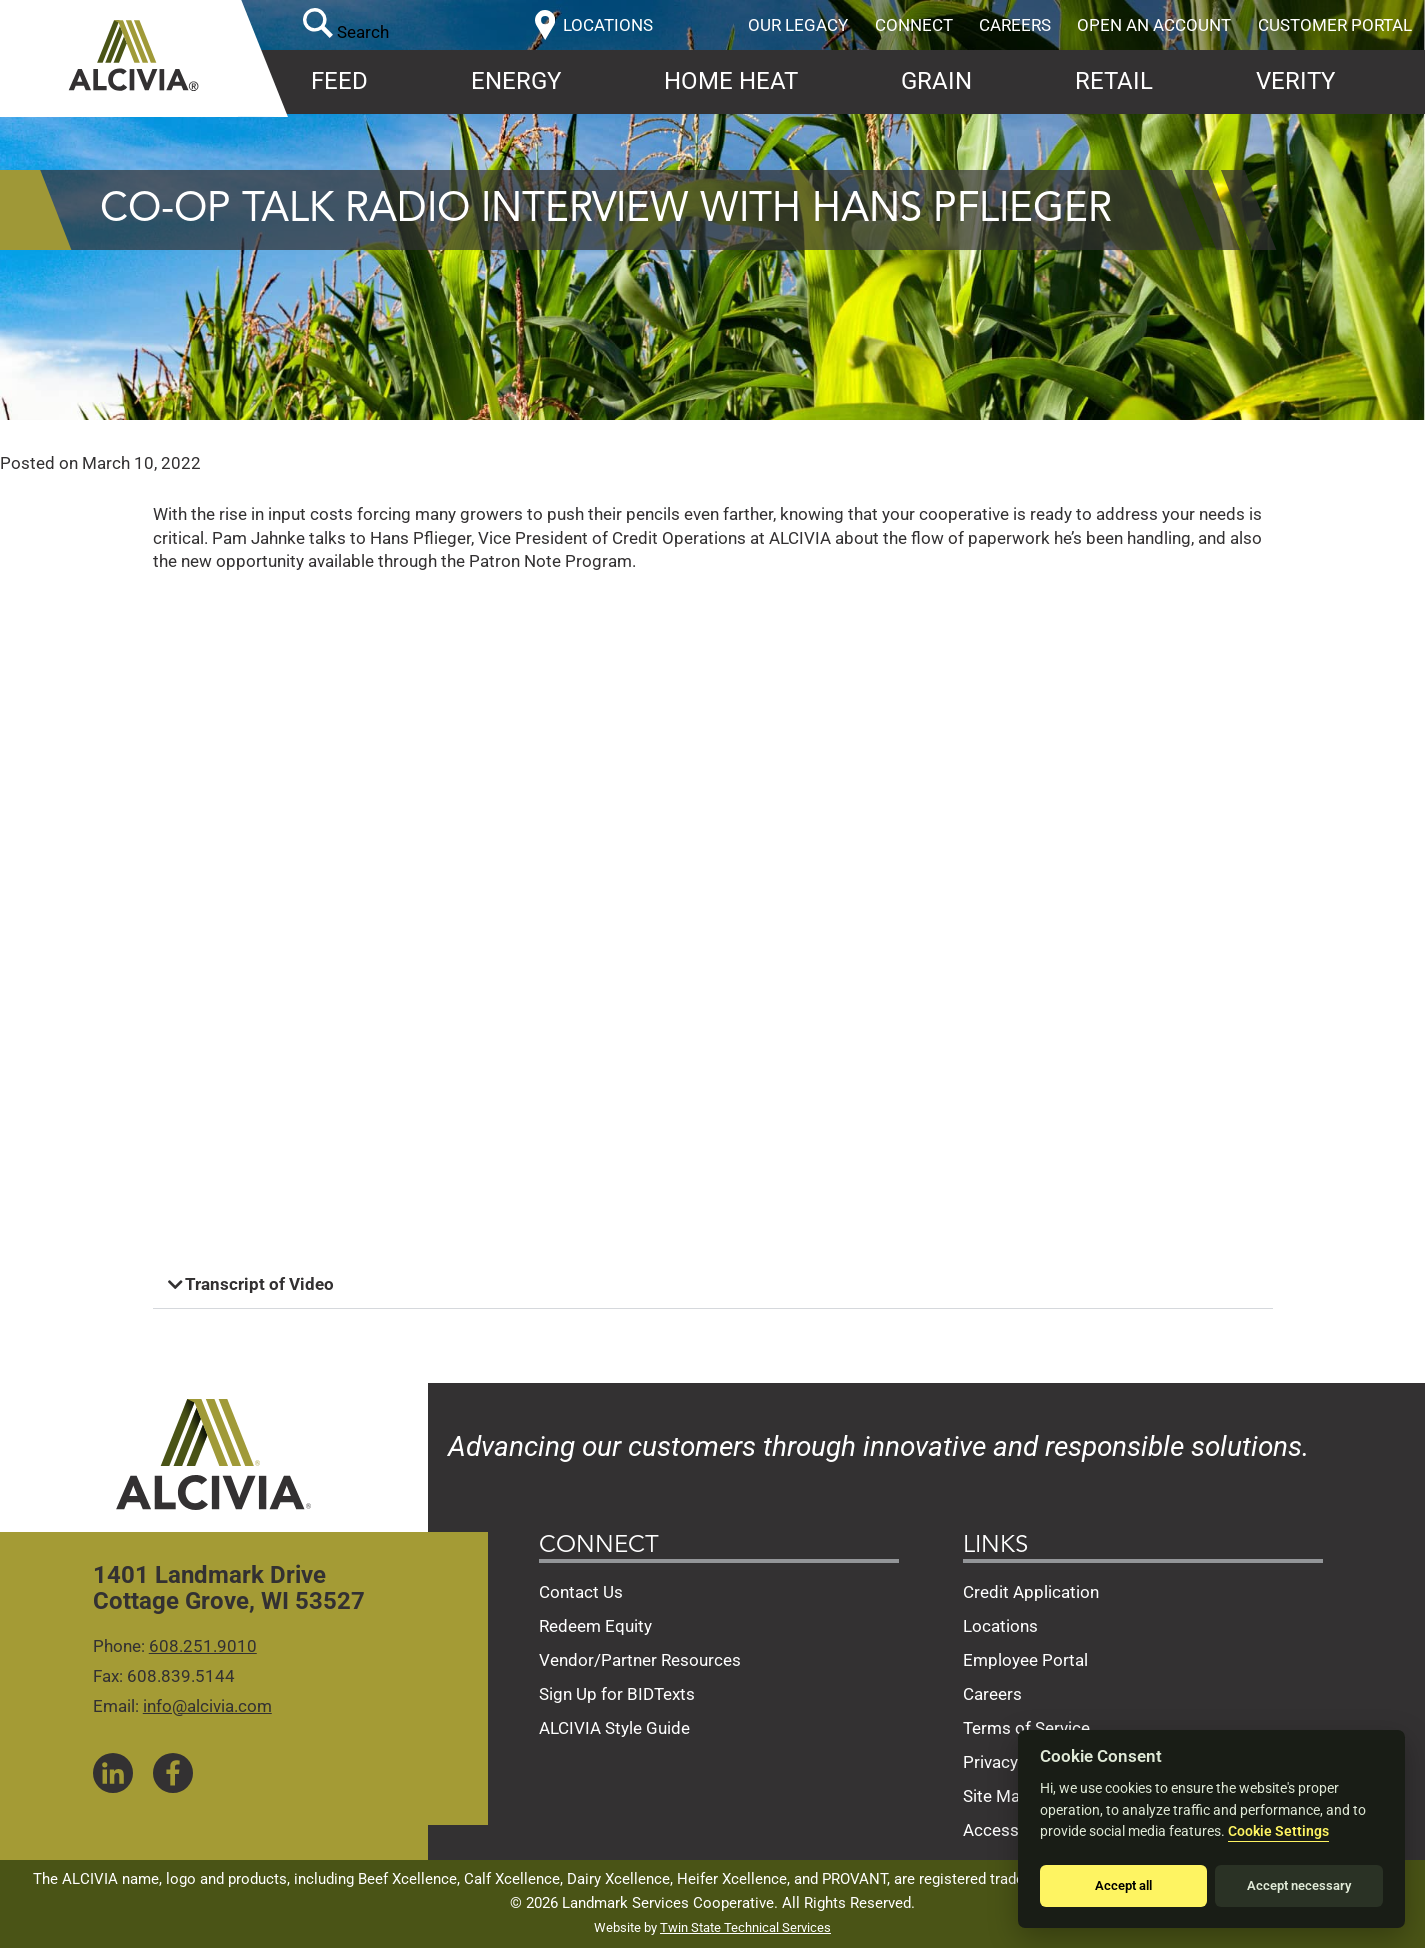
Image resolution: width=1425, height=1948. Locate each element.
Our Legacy (798, 25)
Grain (936, 81)
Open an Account (1154, 25)
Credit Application (1031, 1592)
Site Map (996, 1796)
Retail (1114, 81)
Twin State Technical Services (745, 1927)
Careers (1015, 25)
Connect (914, 25)
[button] (713, 1285)
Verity (1295, 81)
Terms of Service (1026, 1728)
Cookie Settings (1278, 1831)
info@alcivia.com (207, 1706)
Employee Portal (1025, 1660)
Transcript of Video (259, 1284)
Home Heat (731, 81)
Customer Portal (1335, 25)
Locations (1000, 1626)
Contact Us (581, 1592)
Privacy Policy (1015, 1762)
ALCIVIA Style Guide (614, 1728)
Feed (339, 81)
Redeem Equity (595, 1626)
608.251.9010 (203, 1646)
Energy (516, 81)
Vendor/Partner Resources (640, 1660)
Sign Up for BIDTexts (617, 1694)
